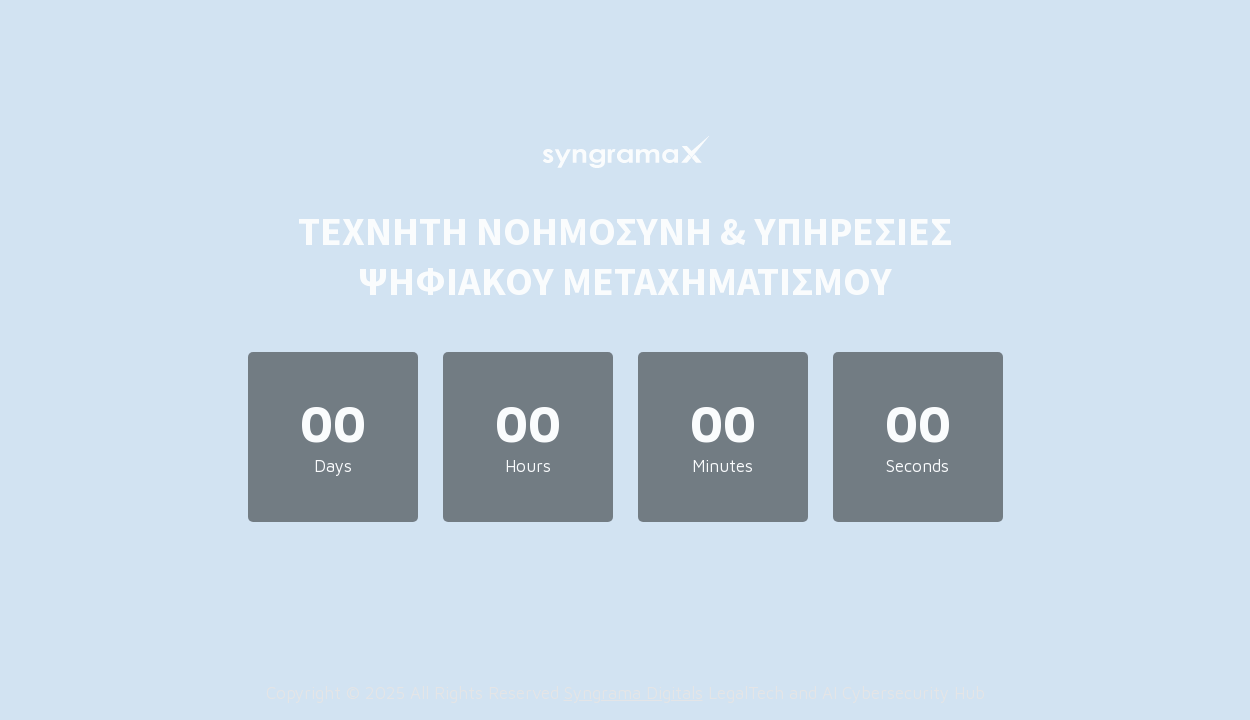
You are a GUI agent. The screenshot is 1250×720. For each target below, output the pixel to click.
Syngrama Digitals (633, 693)
